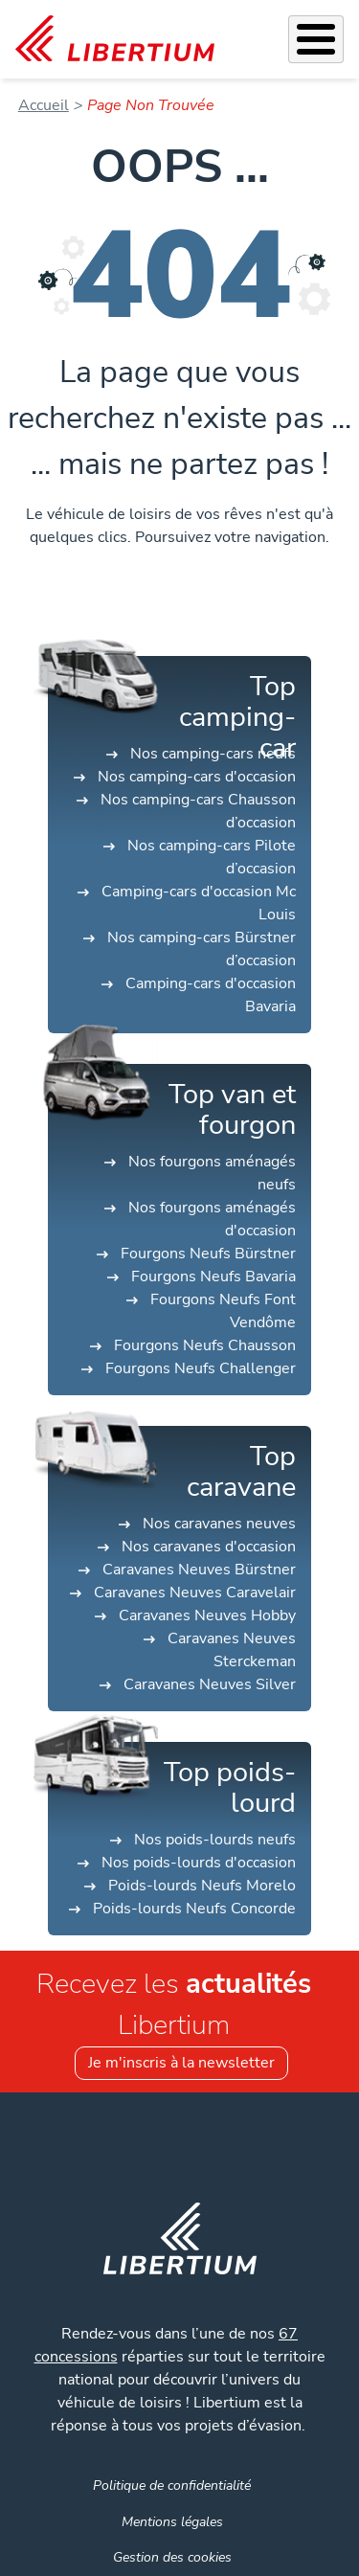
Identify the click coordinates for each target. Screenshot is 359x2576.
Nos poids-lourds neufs (215, 1839)
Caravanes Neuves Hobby (207, 1615)
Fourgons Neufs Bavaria (213, 1276)
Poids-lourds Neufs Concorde (194, 1908)
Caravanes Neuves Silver (209, 1684)
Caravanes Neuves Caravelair (195, 1592)
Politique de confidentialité (172, 2485)
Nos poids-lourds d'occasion (198, 1862)
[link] (115, 39)
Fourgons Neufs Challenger (200, 1368)
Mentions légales (172, 2521)
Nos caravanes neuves (219, 1523)
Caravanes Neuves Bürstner (199, 1569)
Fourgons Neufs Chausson (205, 1345)
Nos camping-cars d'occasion (197, 776)
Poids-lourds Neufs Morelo (202, 1885)
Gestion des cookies (172, 2556)
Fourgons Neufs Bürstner (208, 1253)
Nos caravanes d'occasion (209, 1546)
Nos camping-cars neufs (213, 753)
